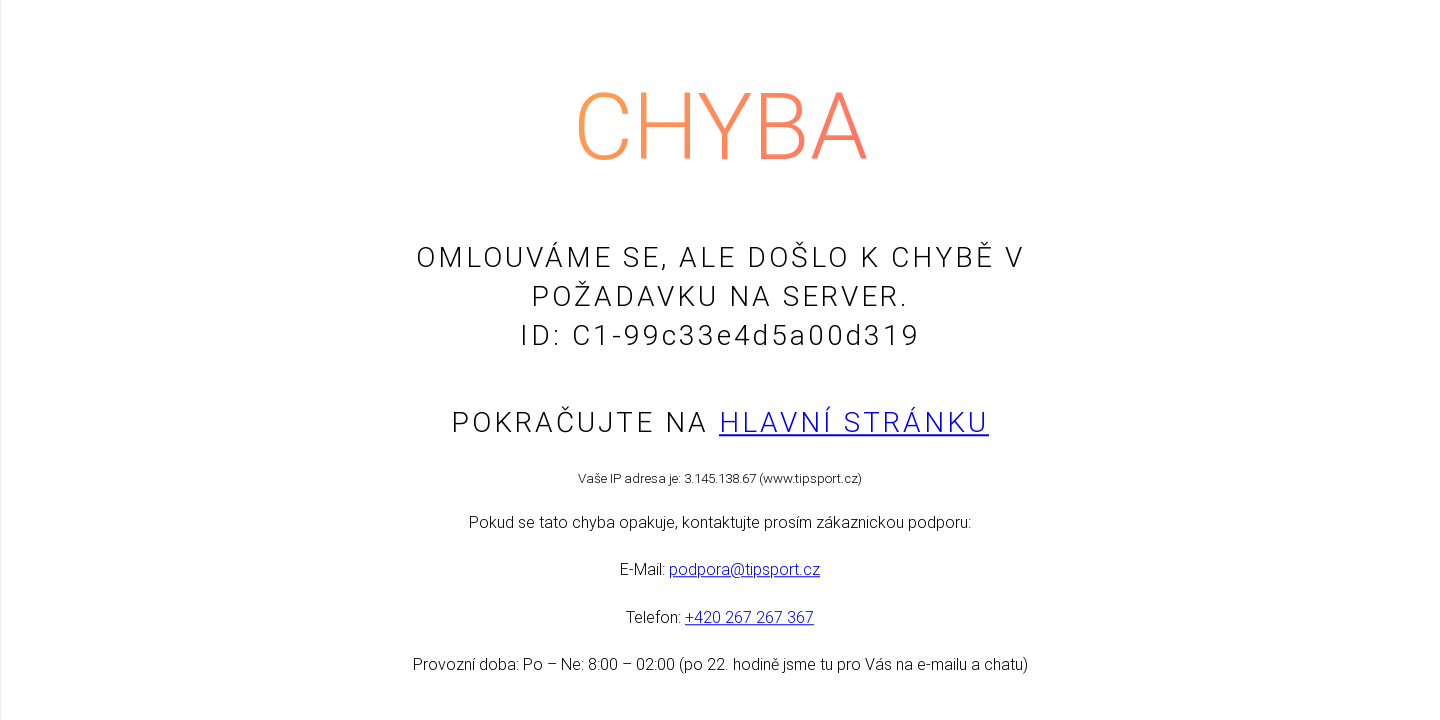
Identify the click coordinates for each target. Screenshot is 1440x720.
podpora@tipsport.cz (744, 570)
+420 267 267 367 (749, 617)
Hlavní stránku (854, 422)
